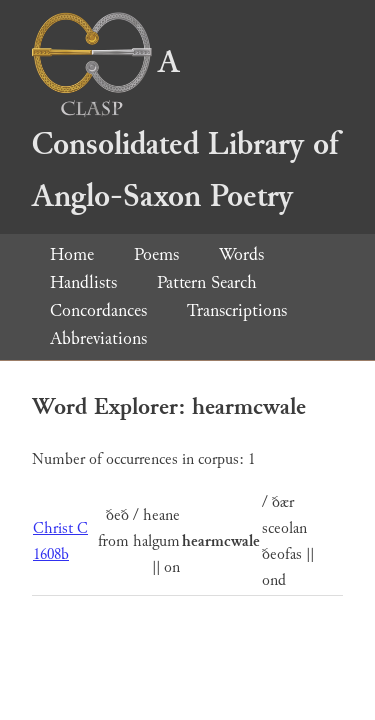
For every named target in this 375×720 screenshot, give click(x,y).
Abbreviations (98, 338)
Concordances (98, 310)
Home (72, 254)
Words (241, 254)
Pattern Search (207, 282)
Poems (156, 254)
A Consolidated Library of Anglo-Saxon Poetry (185, 129)
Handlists (83, 282)
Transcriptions (237, 310)
